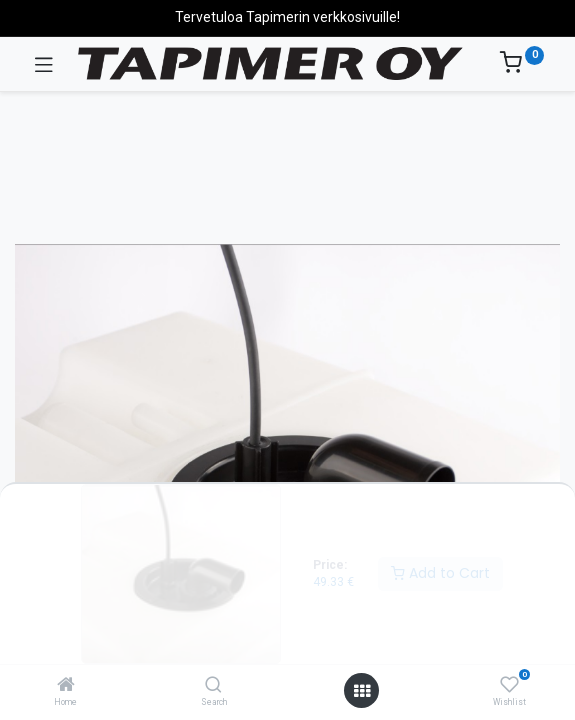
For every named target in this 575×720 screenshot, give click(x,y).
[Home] (66, 686)
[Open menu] (362, 691)
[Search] (213, 686)
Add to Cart (440, 573)
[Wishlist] (509, 685)
